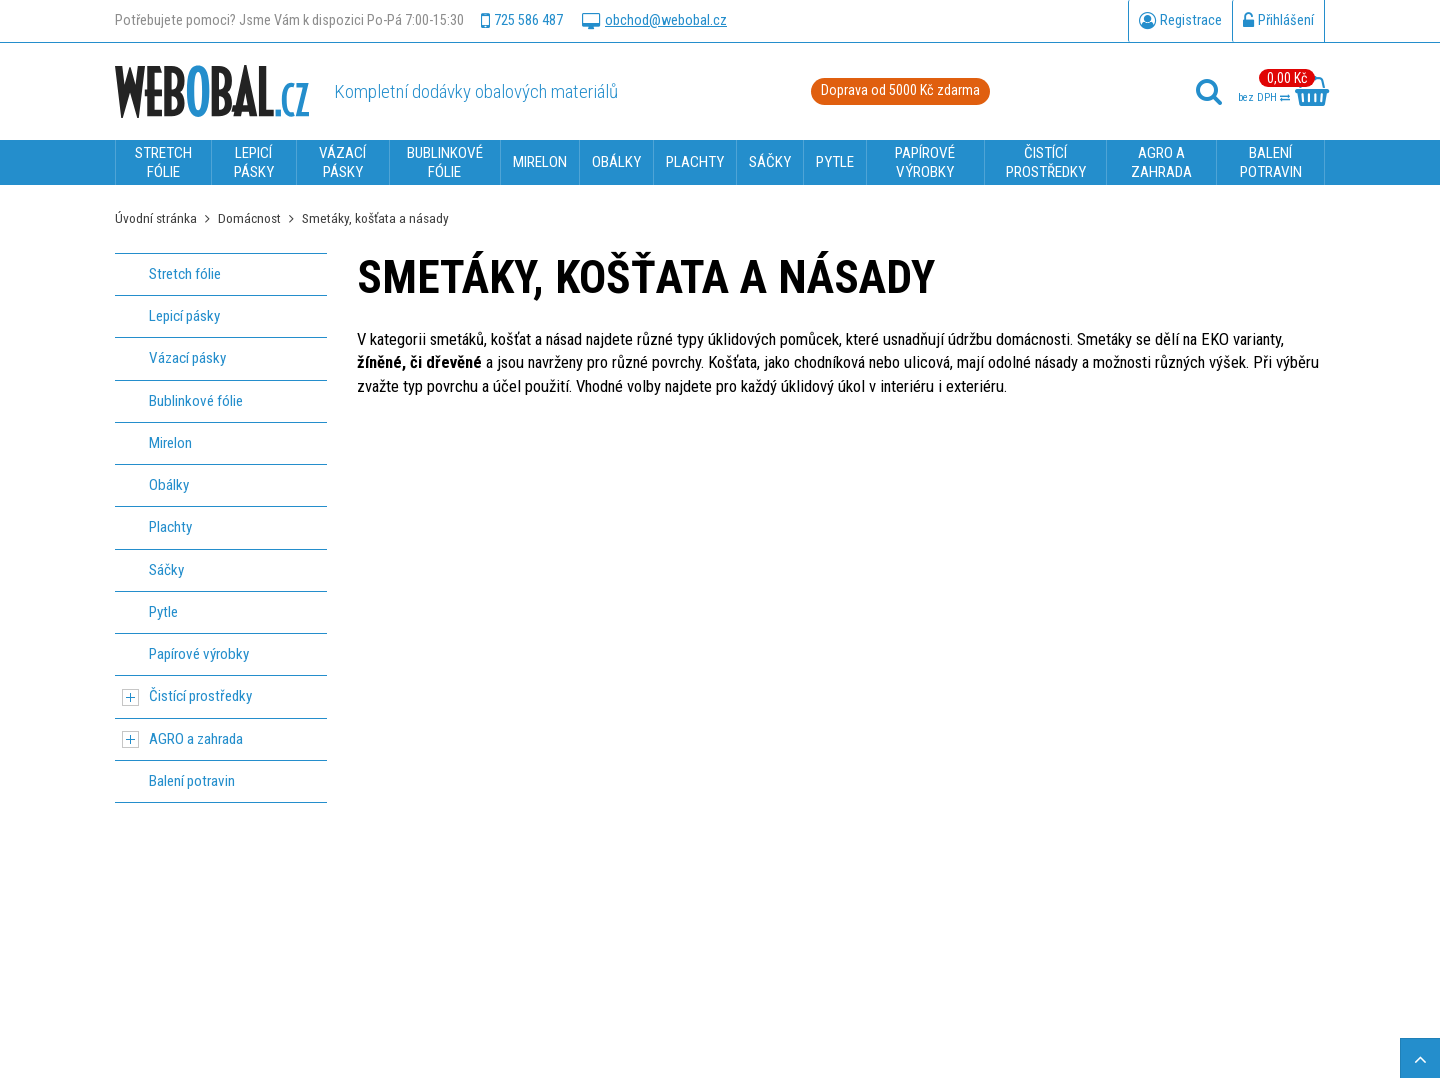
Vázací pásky (187, 358)
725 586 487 (522, 21)
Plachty (170, 527)
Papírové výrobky (199, 654)
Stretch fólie (185, 274)
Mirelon (170, 443)
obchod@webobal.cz (654, 21)
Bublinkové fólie (196, 401)
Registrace (1180, 21)
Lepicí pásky (184, 316)
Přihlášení (1278, 21)
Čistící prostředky (200, 696)
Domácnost (249, 218)
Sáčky (166, 570)
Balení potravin (192, 781)
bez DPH (1264, 97)
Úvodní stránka (156, 218)
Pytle (163, 612)
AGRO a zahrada (196, 739)
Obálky (169, 485)
